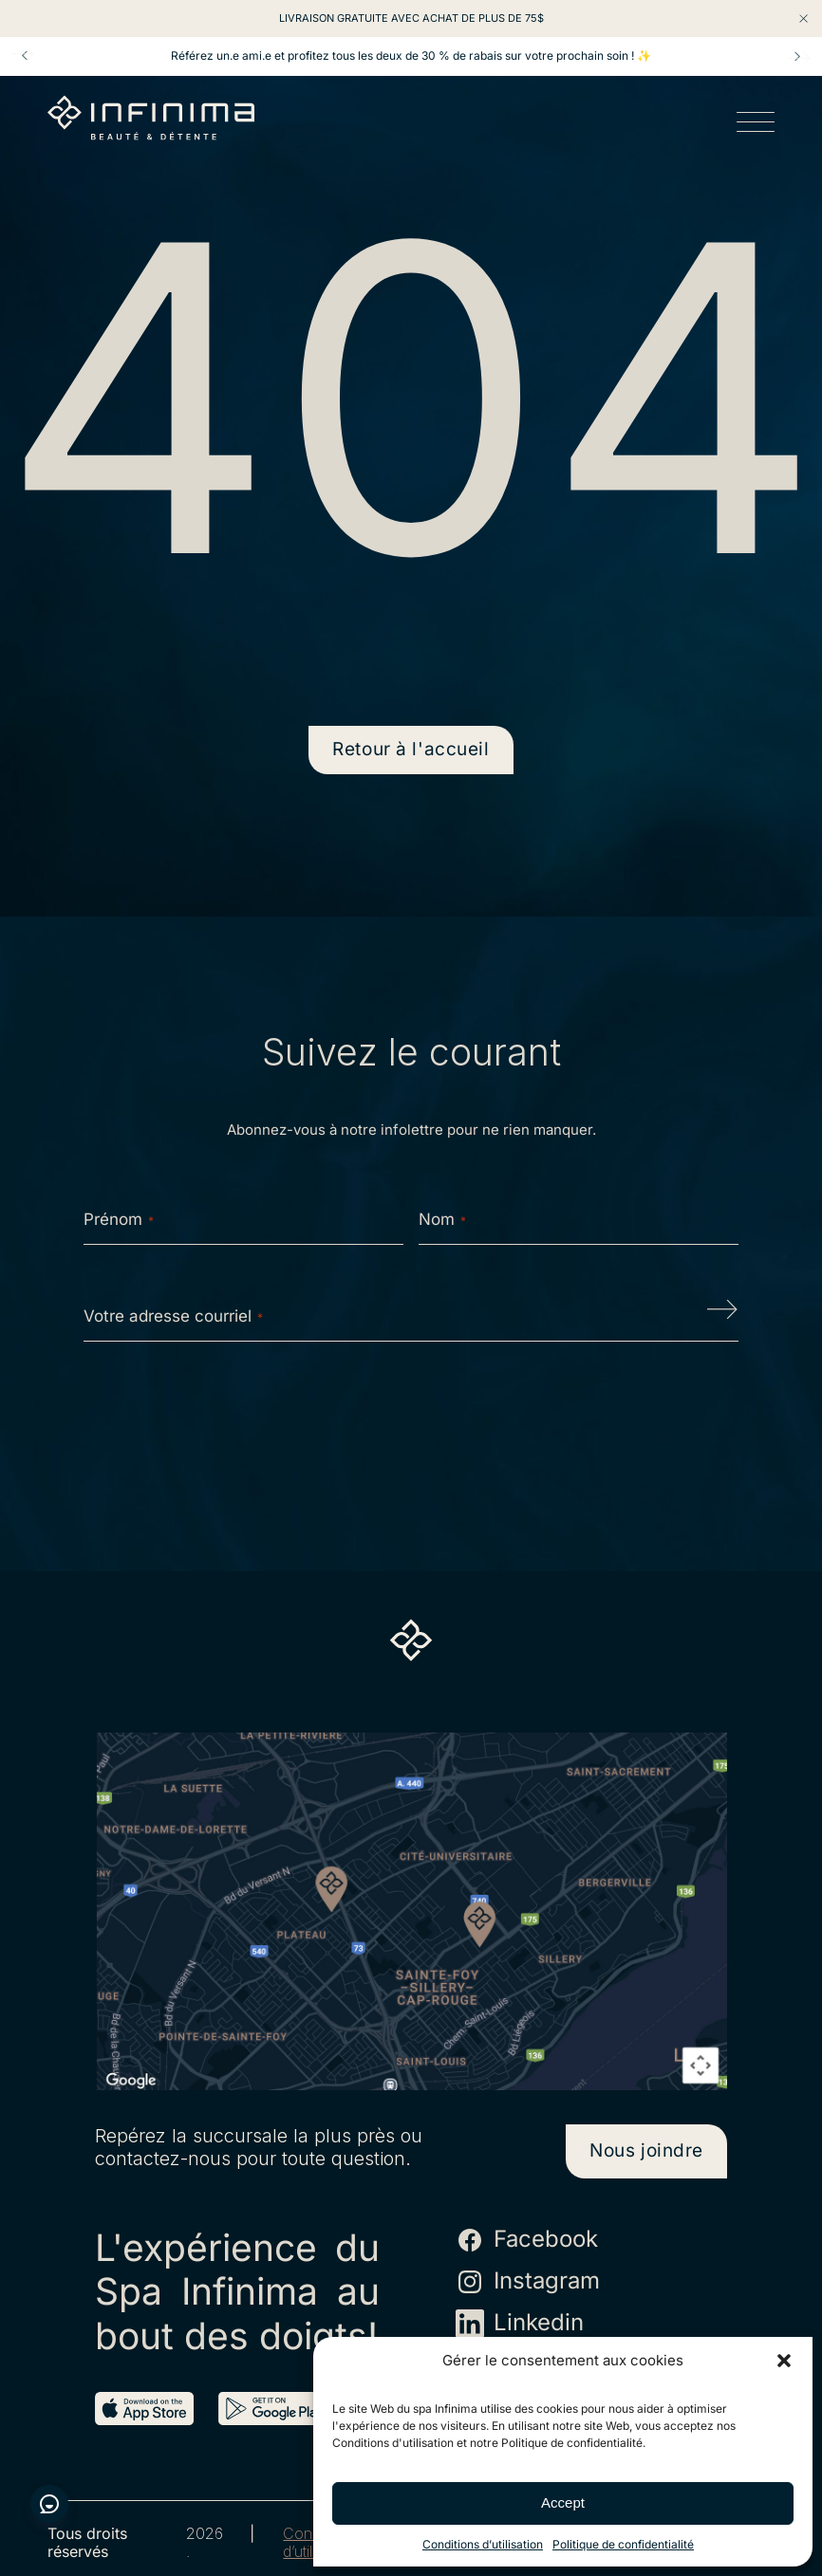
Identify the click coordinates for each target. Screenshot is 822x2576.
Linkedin (520, 2323)
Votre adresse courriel (173, 1316)
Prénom (119, 1219)
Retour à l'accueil (410, 749)
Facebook (527, 2240)
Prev (24, 56)
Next (797, 56)
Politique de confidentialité (623, 2544)
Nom (442, 1219)
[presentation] (411, 1417)
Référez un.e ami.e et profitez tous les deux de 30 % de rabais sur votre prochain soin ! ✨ (411, 56)
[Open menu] (756, 125)
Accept (563, 2502)
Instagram (528, 2282)
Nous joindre (646, 2150)
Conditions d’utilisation (482, 2544)
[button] (784, 2360)
